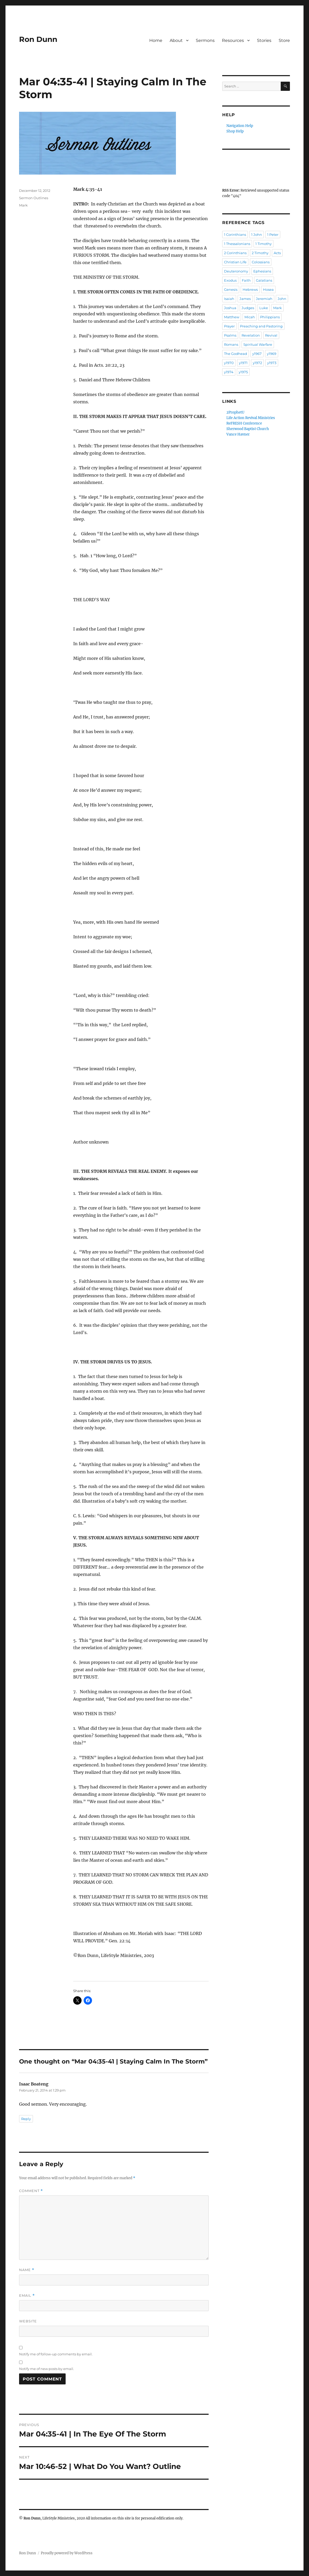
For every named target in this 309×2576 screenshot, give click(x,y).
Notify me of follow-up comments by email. (56, 2354)
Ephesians (262, 271)
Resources (233, 40)
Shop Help (235, 131)
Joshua (230, 308)
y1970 (229, 363)
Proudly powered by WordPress (67, 2553)
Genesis (230, 289)
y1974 (228, 372)
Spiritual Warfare (257, 344)
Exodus (230, 280)
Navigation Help (239, 126)
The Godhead (235, 354)
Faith (246, 280)
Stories (264, 40)
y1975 (243, 372)
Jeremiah (264, 299)
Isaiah (229, 299)
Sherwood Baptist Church (247, 429)
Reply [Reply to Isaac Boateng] (26, 2119)
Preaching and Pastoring (261, 326)
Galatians (264, 280)
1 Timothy (263, 244)
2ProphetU (235, 412)
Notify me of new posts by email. (46, 2369)
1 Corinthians (235, 234)
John (282, 299)
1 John (256, 234)
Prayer (229, 326)
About (176, 40)
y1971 (243, 363)
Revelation (251, 335)
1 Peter (272, 234)
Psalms (230, 335)
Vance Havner (238, 434)
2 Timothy (260, 253)
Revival (271, 335)
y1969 (271, 354)
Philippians (270, 317)
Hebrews (250, 289)
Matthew (231, 317)
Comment (31, 2191)
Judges (248, 308)
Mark (23, 205)
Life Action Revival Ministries (250, 418)
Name (26, 2270)
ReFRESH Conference (244, 423)
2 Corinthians (235, 253)
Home (155, 40)
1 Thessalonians (237, 244)
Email (27, 2295)
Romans (231, 344)
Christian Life (235, 262)
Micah (249, 317)
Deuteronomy (236, 271)
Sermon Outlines (33, 198)
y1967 (257, 354)
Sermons (205, 40)
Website (28, 2321)
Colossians (261, 262)
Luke (263, 308)
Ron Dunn (38, 39)
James (245, 299)
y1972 (257, 363)
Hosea (268, 289)
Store (284, 40)
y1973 (271, 363)
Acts (277, 253)
